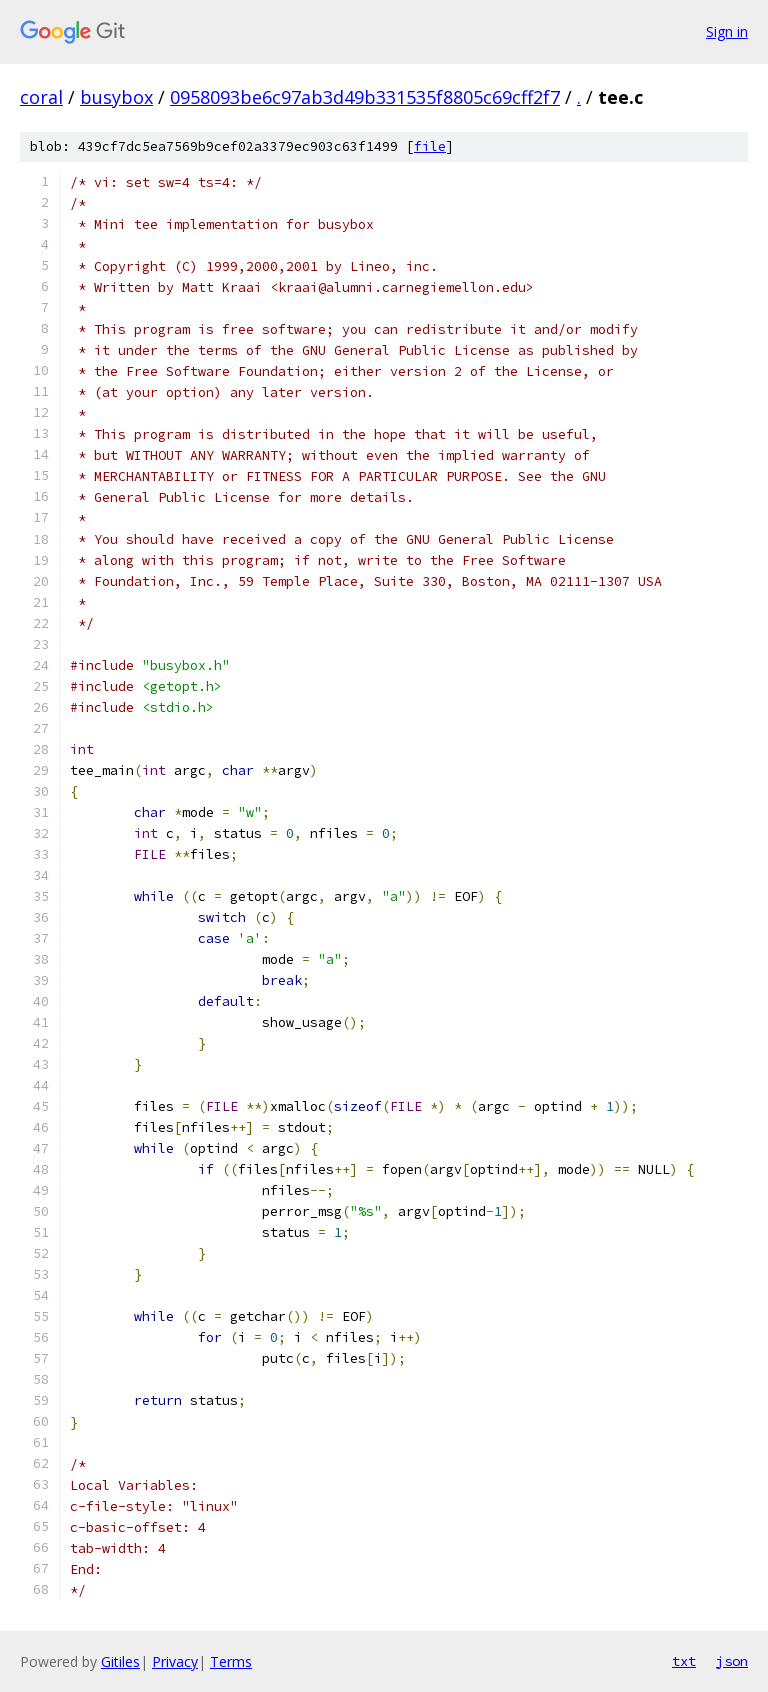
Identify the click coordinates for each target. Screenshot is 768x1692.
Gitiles (120, 1661)
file (430, 146)
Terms (231, 1661)
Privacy (175, 1661)
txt (684, 1661)
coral (41, 97)
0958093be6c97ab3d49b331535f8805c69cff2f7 (365, 97)
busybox (116, 97)
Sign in (727, 31)
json (732, 1661)
